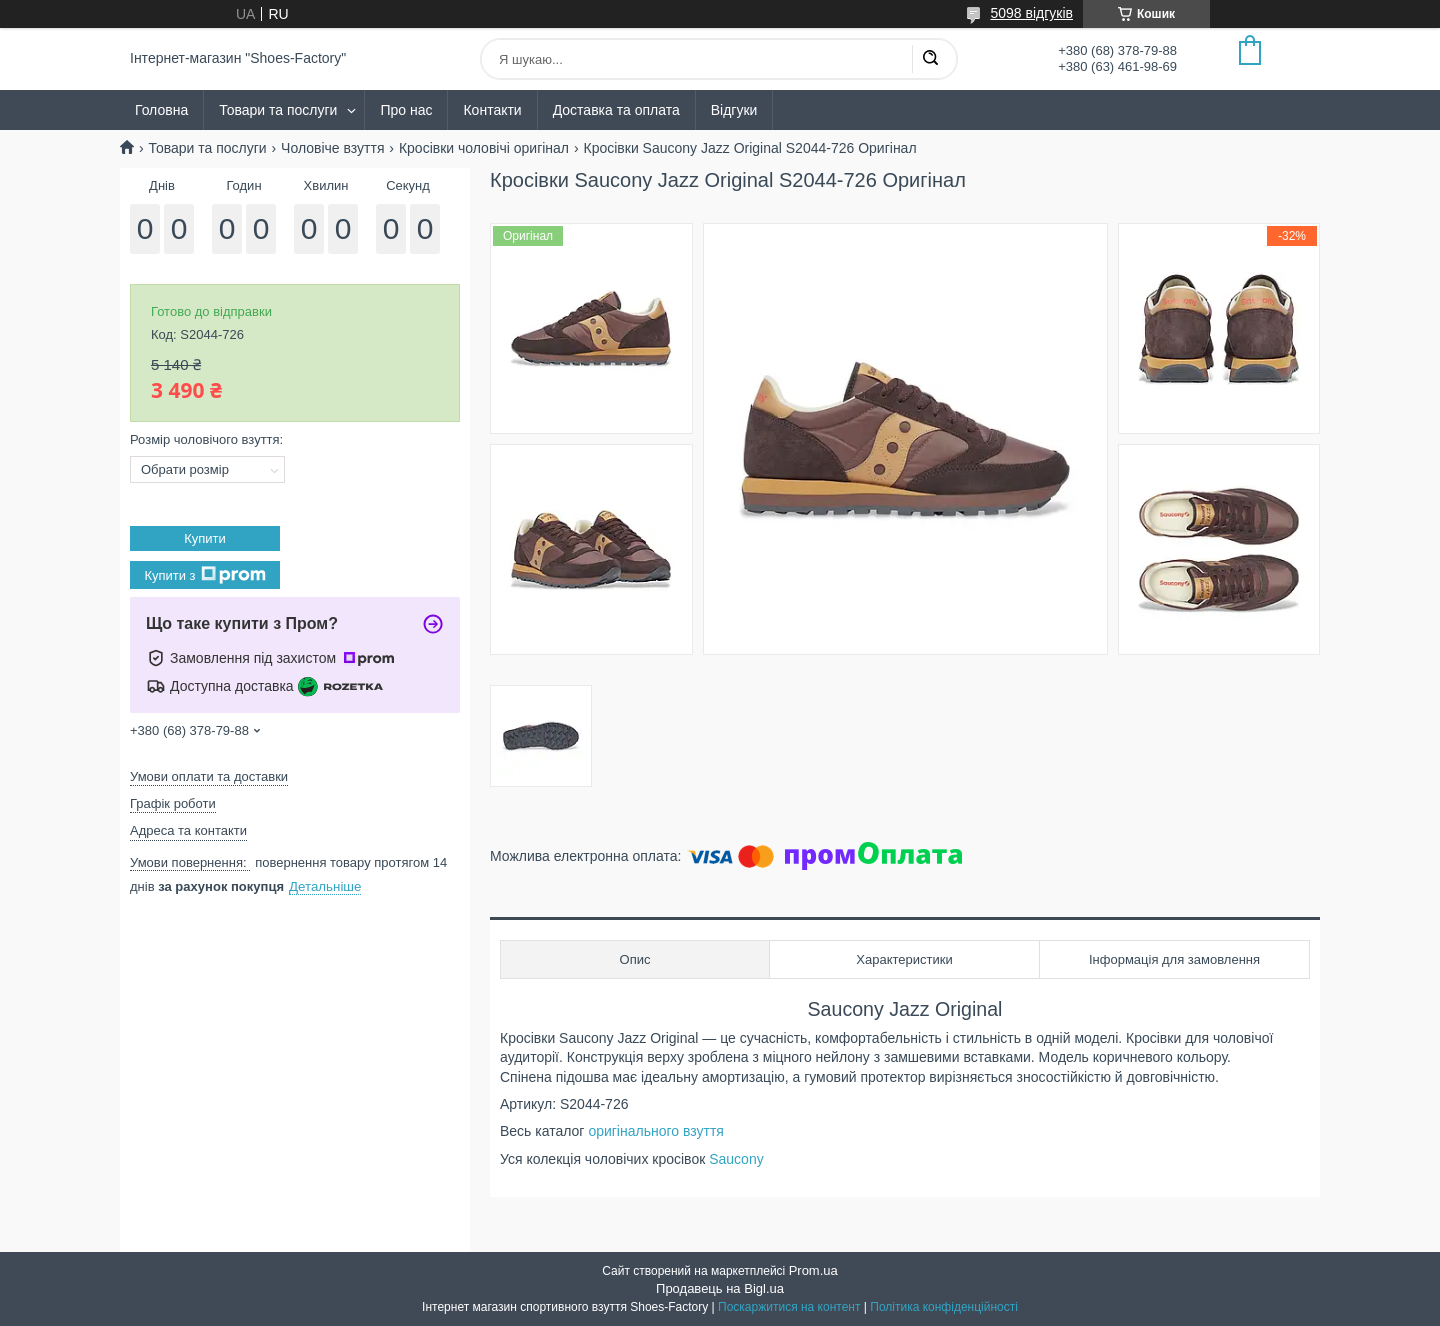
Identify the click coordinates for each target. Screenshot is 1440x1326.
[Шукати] (930, 59)
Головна (161, 110)
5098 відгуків (1031, 13)
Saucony (738, 1159)
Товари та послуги (278, 110)
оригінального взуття (656, 1131)
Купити (205, 538)
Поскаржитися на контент (789, 1307)
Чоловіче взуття (332, 148)
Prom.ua (813, 1270)
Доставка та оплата (616, 110)
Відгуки (734, 110)
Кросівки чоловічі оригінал (484, 148)
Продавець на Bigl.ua (720, 1288)
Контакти (492, 110)
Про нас (406, 110)
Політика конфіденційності (944, 1307)
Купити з (204, 575)
